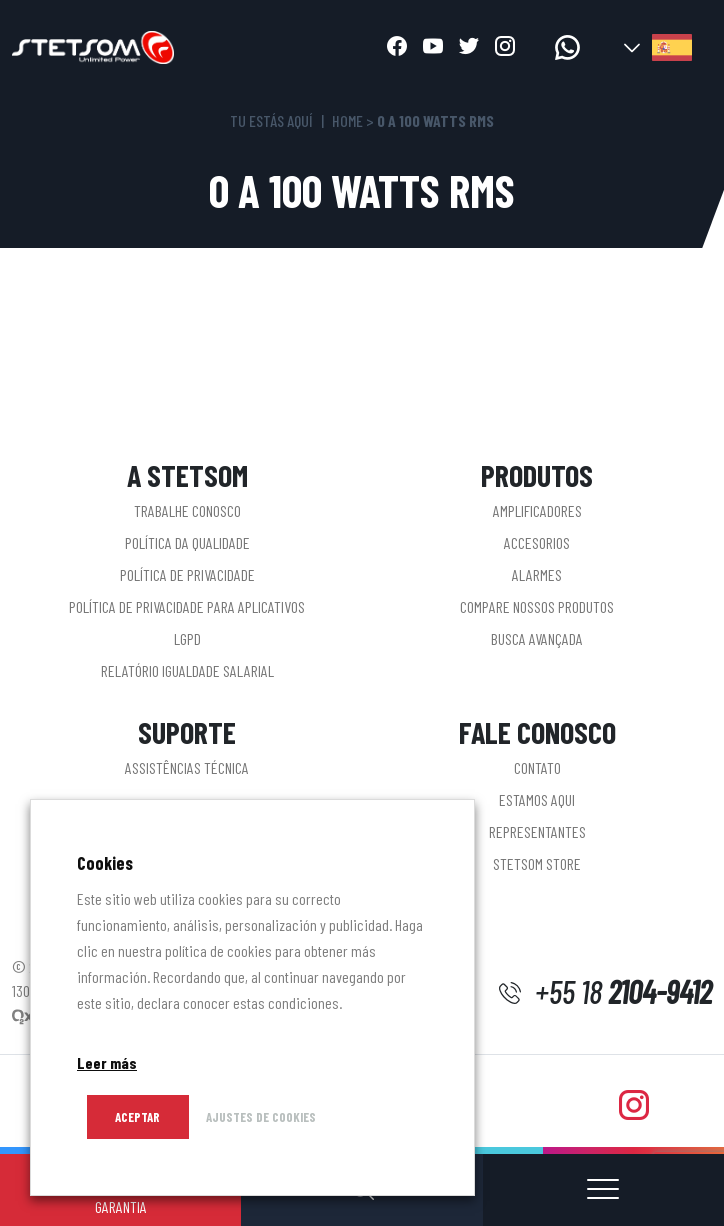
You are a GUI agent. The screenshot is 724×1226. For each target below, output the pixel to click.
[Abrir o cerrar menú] (603, 1190)
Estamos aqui (537, 799)
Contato (537, 767)
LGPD (187, 638)
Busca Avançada (537, 638)
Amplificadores (537, 510)
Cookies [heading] (105, 863)
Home (347, 120)
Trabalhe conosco (187, 510)
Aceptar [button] (137, 1117)
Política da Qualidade (187, 542)
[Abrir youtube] (433, 48)
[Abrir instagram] (505, 48)
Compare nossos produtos (537, 606)
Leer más (107, 1062)
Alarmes (537, 574)
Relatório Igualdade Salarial (187, 670)
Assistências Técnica (187, 767)
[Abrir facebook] (397, 48)
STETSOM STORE (537, 863)
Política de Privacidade (187, 574)
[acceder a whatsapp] (567, 47)
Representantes (537, 831)
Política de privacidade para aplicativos (187, 606)
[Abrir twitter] (469, 48)
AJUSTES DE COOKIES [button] (261, 1117)
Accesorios (537, 542)
